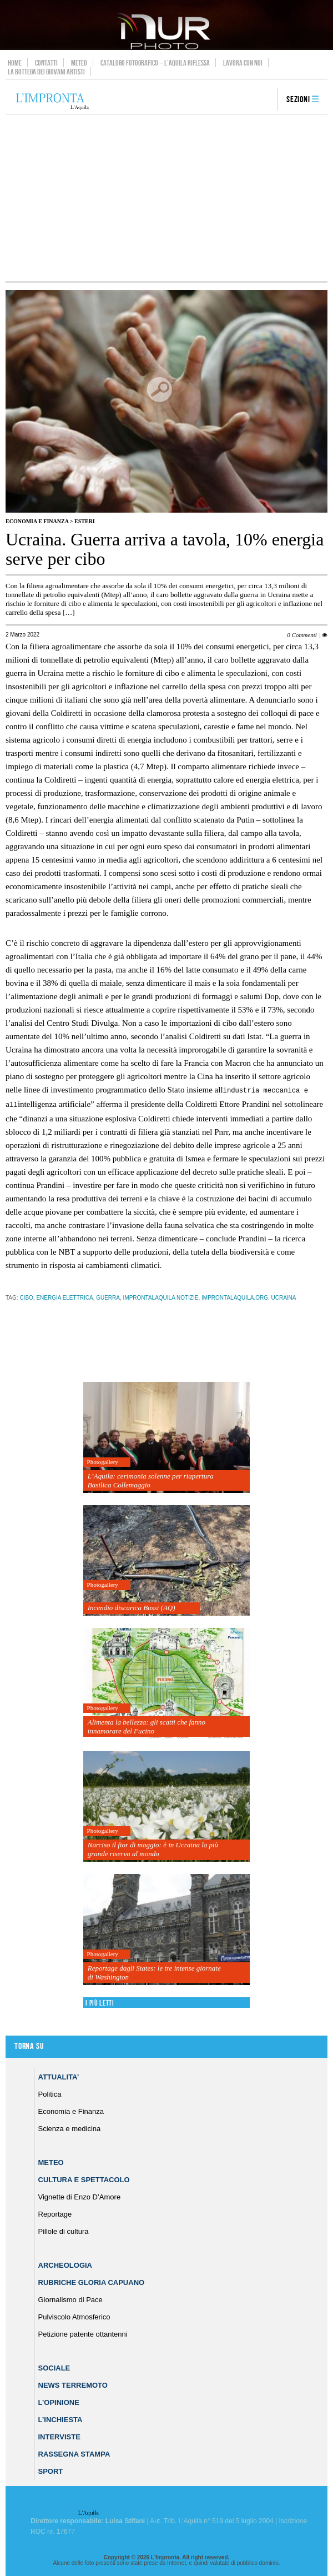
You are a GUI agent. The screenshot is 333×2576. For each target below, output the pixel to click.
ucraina (283, 1297)
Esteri (84, 521)
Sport (50, 2470)
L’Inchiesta (60, 2418)
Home (15, 62)
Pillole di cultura (63, 2230)
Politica (50, 2093)
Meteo (79, 62)
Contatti (46, 62)
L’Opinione (58, 2401)
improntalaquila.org (234, 1297)
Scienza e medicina (69, 2127)
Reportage (55, 2213)
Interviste (59, 2436)
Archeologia (65, 2264)
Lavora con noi (243, 62)
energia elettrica (64, 1297)
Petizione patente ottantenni (83, 2333)
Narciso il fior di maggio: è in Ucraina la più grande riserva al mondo (153, 1848)
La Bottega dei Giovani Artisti (46, 71)
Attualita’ (58, 2076)
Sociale (54, 2367)
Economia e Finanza (37, 521)
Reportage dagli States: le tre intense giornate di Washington (154, 1971)
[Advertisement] (166, 197)
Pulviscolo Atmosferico (74, 2316)
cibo (26, 1297)
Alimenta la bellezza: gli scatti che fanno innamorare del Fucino (146, 1725)
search (265, 100)
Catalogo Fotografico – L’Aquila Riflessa (155, 62)
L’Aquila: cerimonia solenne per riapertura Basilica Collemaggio (151, 1479)
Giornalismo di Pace (70, 2298)
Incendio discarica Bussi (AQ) (131, 1606)
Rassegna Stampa (74, 2453)
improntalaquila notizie (161, 1297)
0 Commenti (301, 635)
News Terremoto (73, 2384)
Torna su (28, 2045)
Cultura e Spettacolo (84, 2178)
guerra (108, 1297)
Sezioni (298, 99)
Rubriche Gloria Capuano (91, 2281)
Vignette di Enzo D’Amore (79, 2196)
